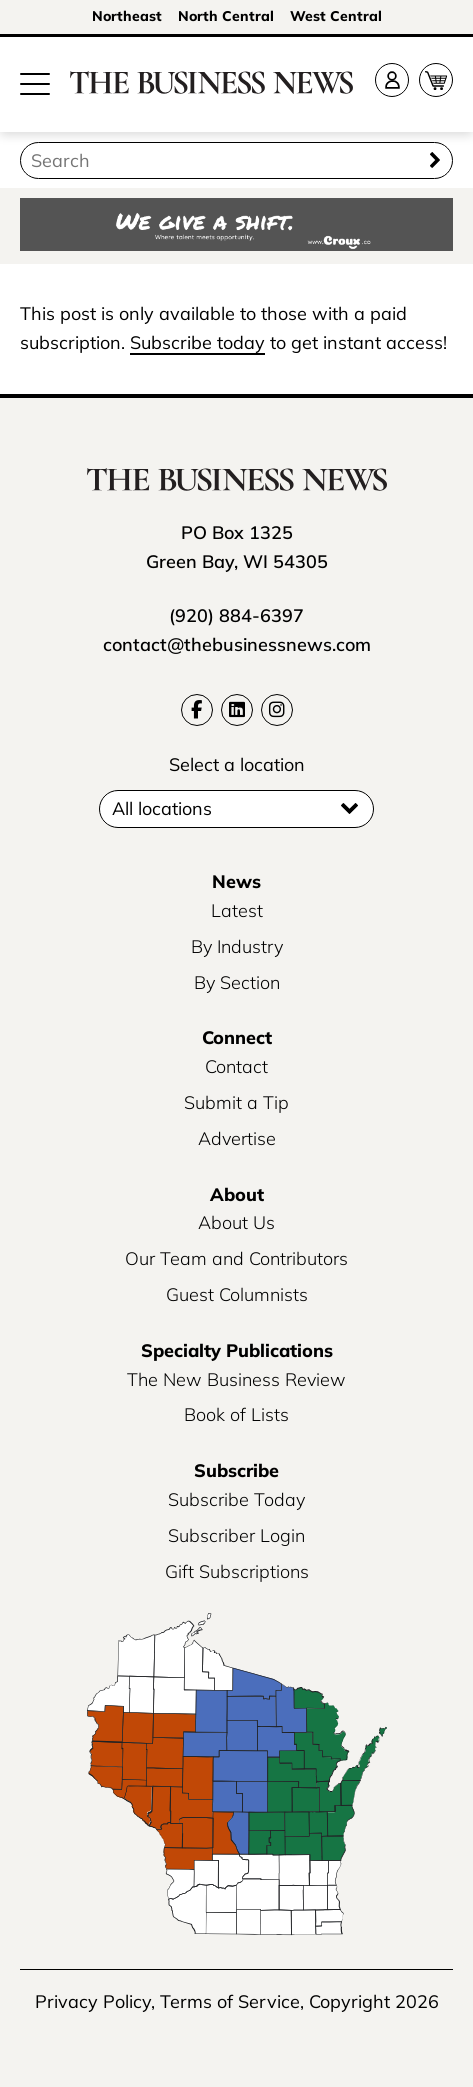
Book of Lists (236, 1414)
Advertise (237, 1138)
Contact (236, 1066)
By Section (237, 982)
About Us (236, 1222)
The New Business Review (236, 1379)
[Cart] (436, 80)
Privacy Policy (93, 2001)
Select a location (237, 764)
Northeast (127, 16)
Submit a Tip (236, 1102)
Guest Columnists (237, 1294)
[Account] (392, 80)
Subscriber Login (236, 1535)
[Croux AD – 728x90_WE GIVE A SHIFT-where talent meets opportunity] (236, 226)
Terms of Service (230, 2001)
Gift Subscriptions (237, 1571)
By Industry (237, 946)
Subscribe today (197, 342)
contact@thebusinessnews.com (237, 644)
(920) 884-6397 (236, 615)
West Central (336, 16)
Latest (237, 910)
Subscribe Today (236, 1499)
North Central (226, 16)
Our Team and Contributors (236, 1258)
